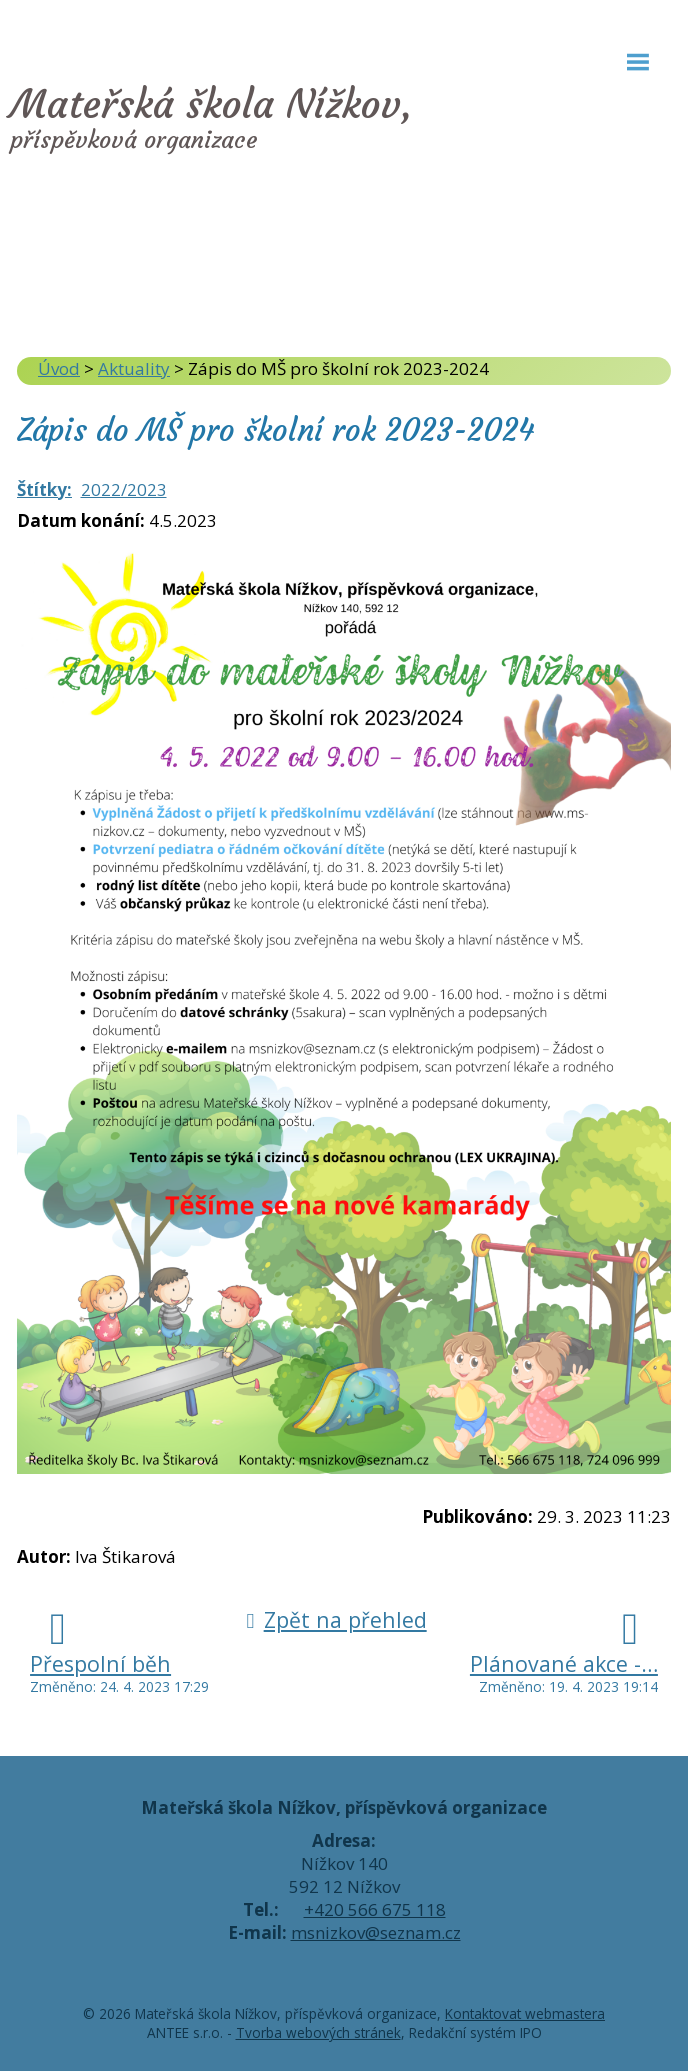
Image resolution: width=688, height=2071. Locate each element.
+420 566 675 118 (375, 1909)
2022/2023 (124, 489)
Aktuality (134, 368)
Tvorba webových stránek (318, 2032)
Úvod (59, 368)
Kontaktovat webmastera (525, 2013)
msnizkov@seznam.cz (376, 1932)
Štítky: (44, 489)
